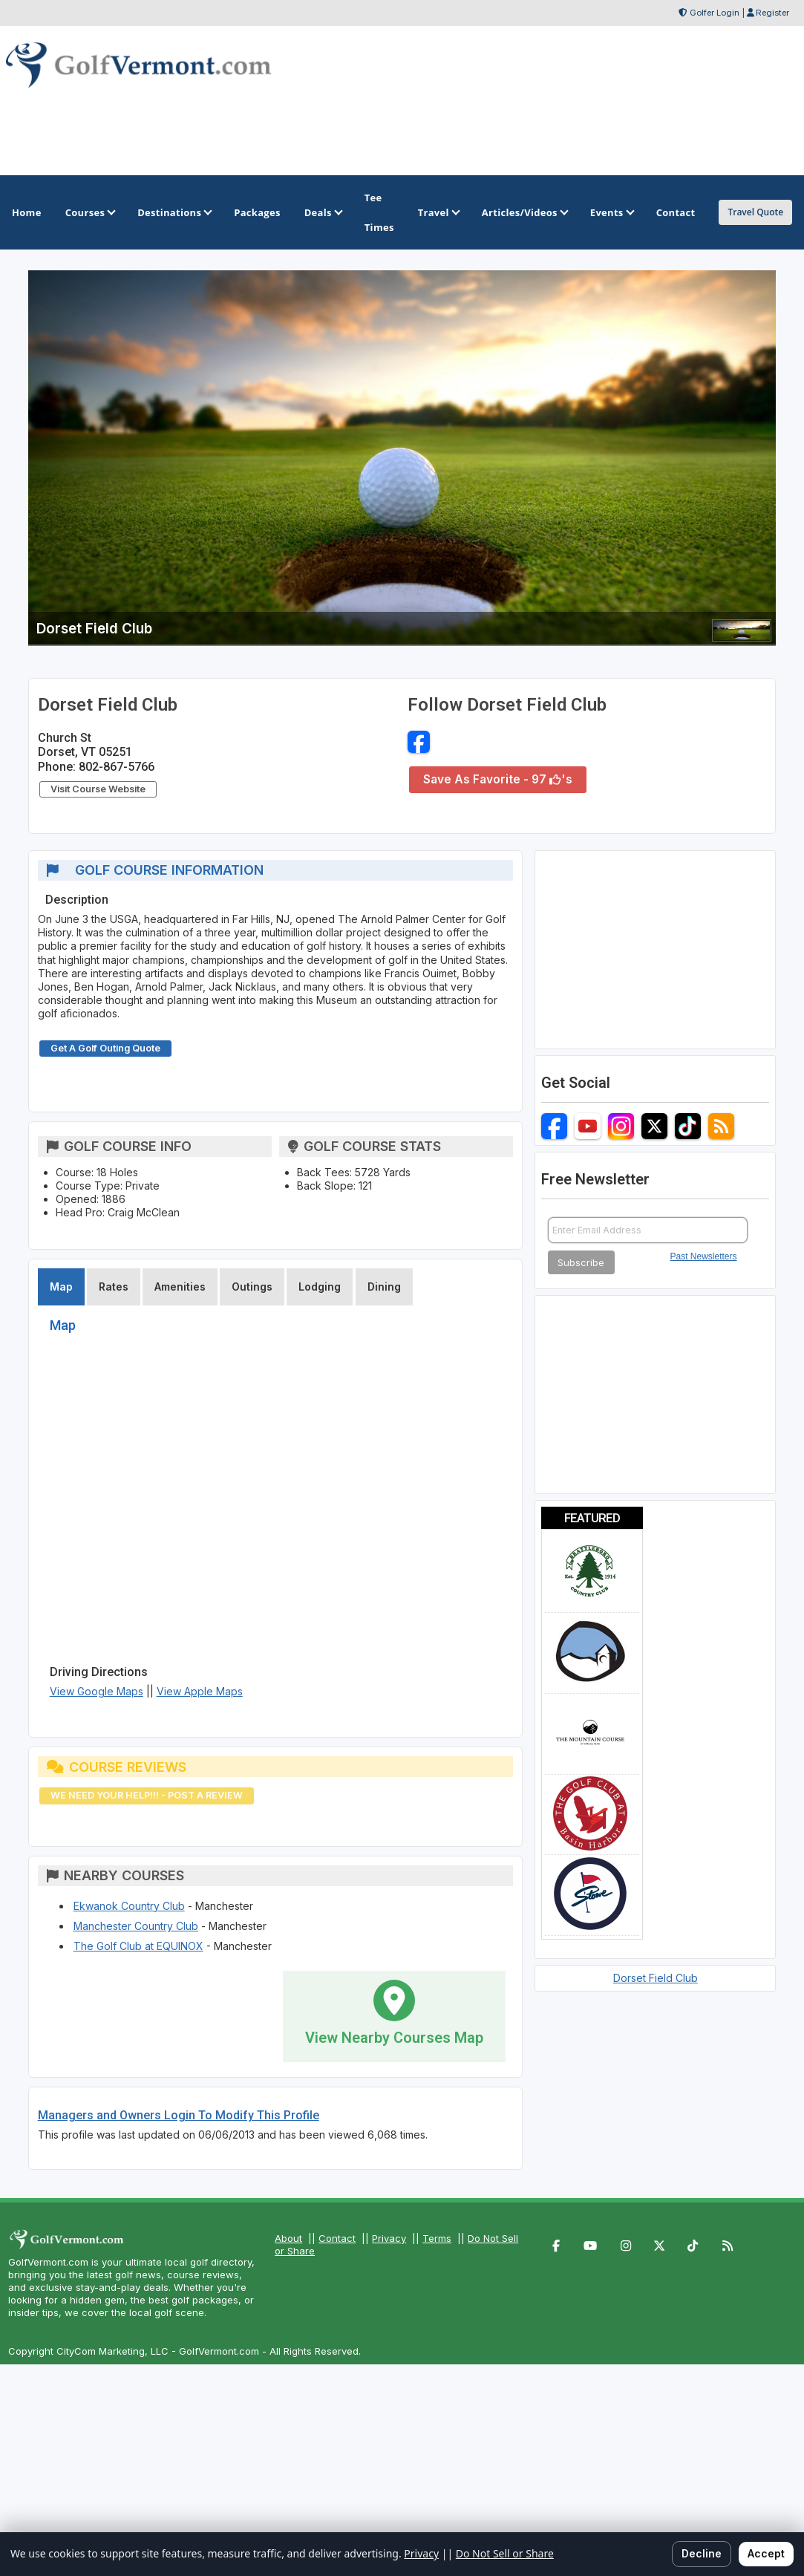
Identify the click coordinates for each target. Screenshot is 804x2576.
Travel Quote (755, 212)
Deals (322, 212)
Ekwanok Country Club (129, 1906)
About (288, 2238)
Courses (89, 212)
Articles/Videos (524, 212)
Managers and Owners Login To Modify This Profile (178, 2115)
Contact (337, 2238)
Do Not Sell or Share (505, 2553)
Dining (384, 1286)
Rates (113, 1286)
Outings (252, 1286)
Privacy (389, 2238)
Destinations (173, 212)
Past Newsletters (703, 1256)
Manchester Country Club (135, 1926)
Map (61, 1286)
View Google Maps (96, 1691)
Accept (766, 2553)
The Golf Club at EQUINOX (138, 1946)
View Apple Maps (200, 1691)
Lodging (319, 1286)
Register (772, 12)
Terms (436, 2238)
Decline (702, 2553)
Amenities (180, 1286)
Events (611, 212)
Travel (438, 212)
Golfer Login (714, 12)
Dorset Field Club (655, 1978)
